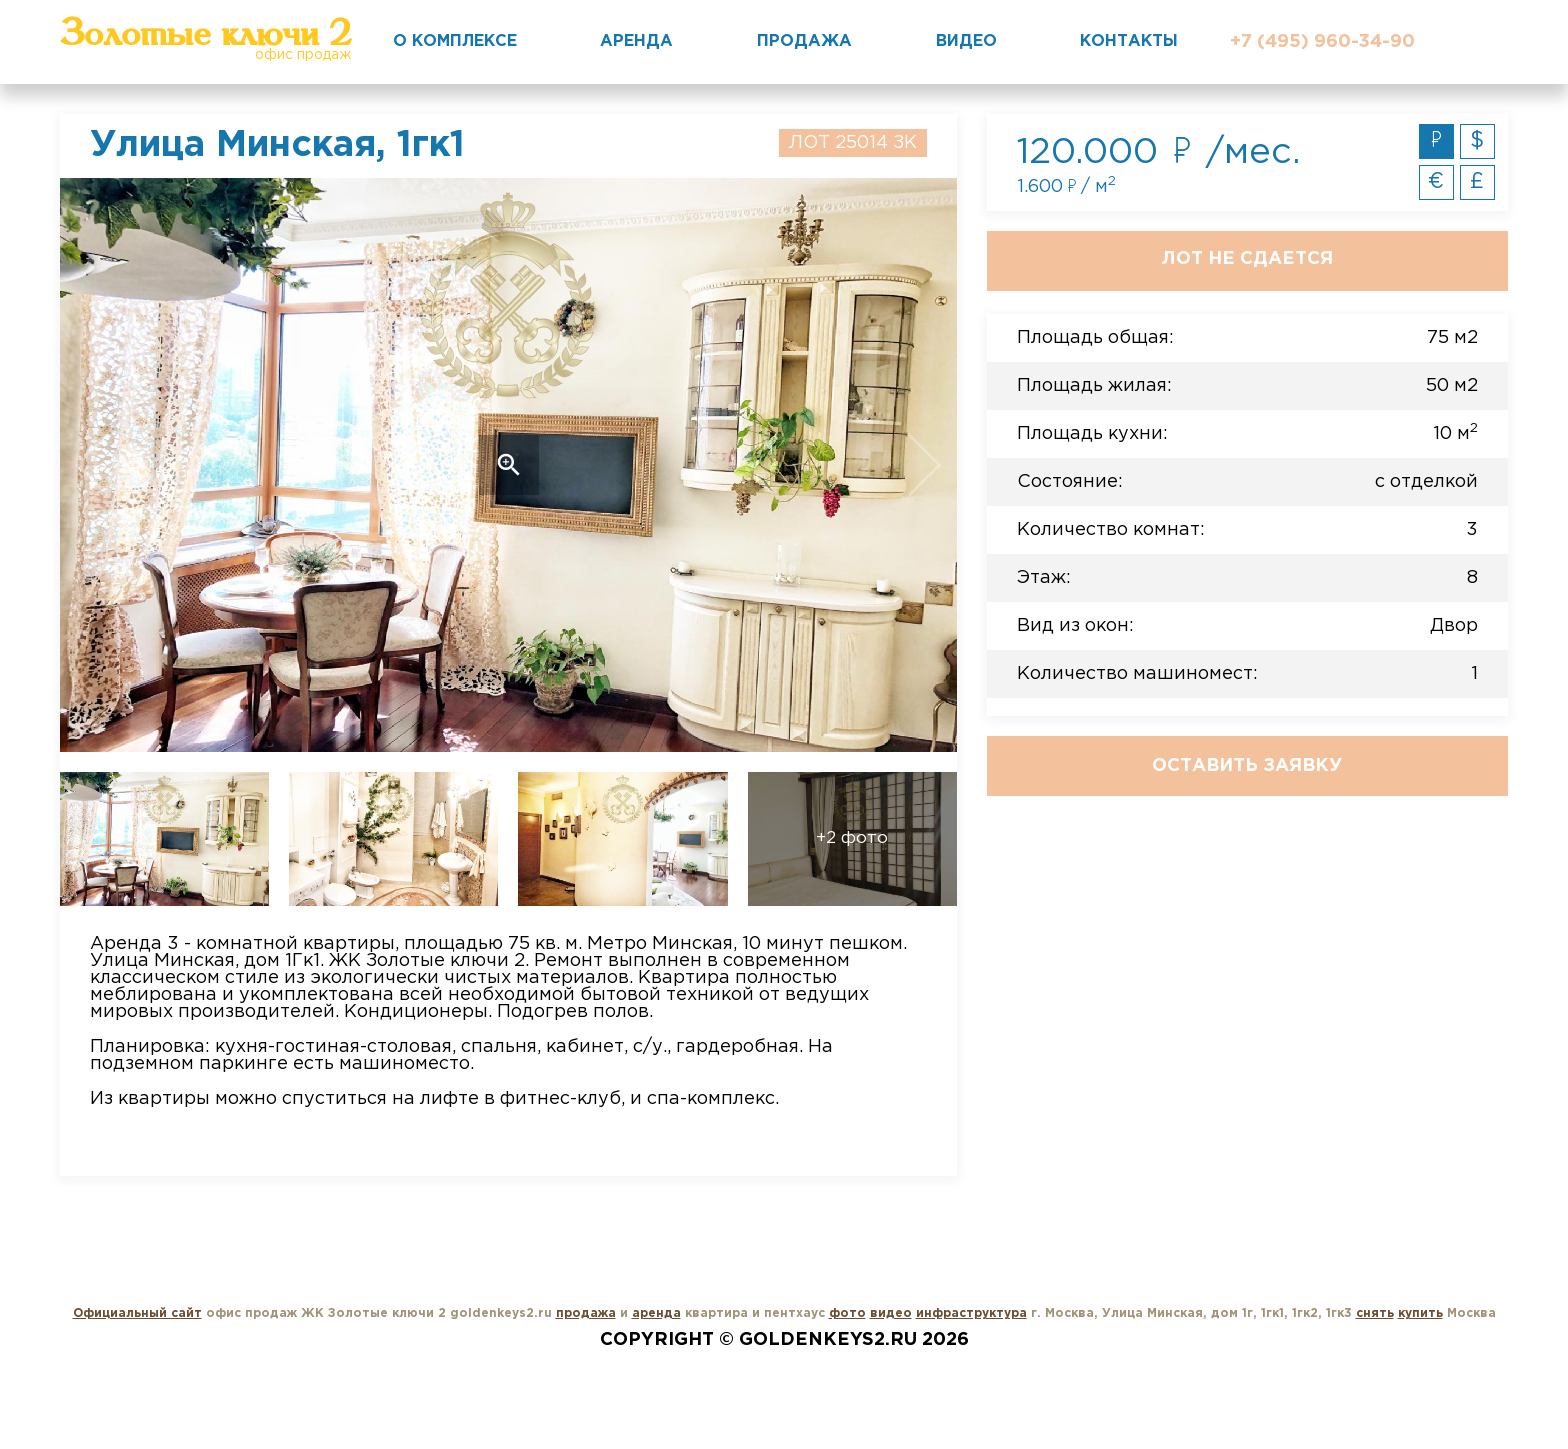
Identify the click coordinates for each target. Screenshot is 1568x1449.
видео (891, 1313)
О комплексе (455, 41)
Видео (966, 41)
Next (866, 465)
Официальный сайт (137, 1313)
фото (847, 1313)
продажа (586, 1313)
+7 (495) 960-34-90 (1322, 42)
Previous (149, 465)
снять (1375, 1313)
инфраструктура (971, 1313)
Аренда (636, 41)
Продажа (804, 41)
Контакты (1129, 41)
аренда (656, 1313)
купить (1420, 1313)
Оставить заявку (1247, 766)
